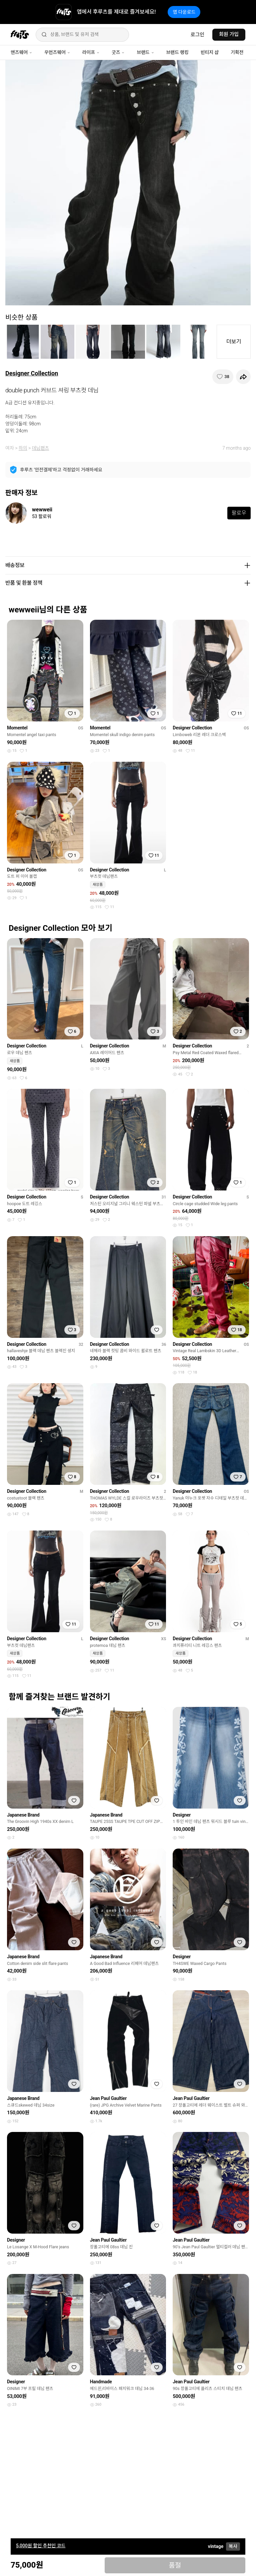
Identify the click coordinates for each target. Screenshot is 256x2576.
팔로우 (239, 513)
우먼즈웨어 (57, 52)
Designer (182, 1815)
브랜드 (145, 52)
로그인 (197, 35)
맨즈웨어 (21, 52)
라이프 (91, 52)
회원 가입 (229, 34)
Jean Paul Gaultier (108, 2098)
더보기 (233, 341)
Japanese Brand (23, 1815)
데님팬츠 (40, 448)
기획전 (237, 52)
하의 (23, 448)
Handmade (101, 2381)
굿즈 (118, 52)
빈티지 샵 (210, 52)
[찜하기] (222, 376)
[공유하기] (243, 376)
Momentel (17, 727)
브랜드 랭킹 (177, 52)
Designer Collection (31, 373)
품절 (175, 2565)
